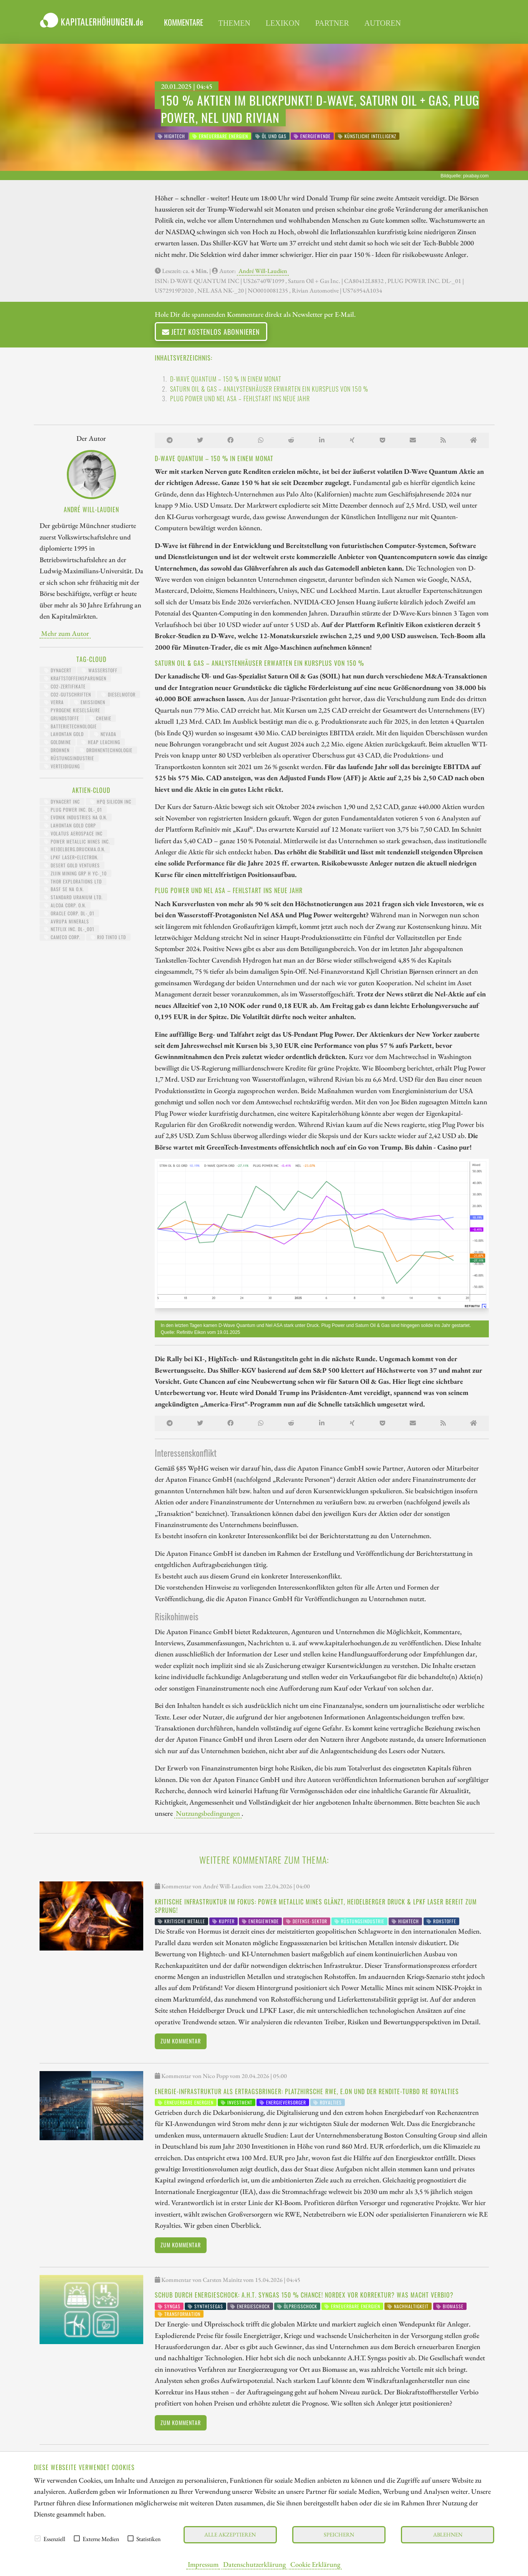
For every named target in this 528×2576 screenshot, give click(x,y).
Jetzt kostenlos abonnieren (211, 331)
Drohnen (57, 750)
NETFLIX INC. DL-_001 (69, 929)
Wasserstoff (100, 670)
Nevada (105, 734)
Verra (54, 702)
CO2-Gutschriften (67, 694)
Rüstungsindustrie (69, 758)
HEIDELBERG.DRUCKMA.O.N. (74, 849)
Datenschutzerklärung (254, 2564)
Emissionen (89, 702)
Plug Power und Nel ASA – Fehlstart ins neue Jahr (240, 398)
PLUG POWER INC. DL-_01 (73, 809)
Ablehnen (447, 2534)
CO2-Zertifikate (65, 686)
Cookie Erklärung (315, 2564)
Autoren (382, 23)
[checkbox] (37, 2538)
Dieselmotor (118, 694)
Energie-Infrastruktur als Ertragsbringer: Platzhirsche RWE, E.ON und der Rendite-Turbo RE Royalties (307, 2091)
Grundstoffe (61, 718)
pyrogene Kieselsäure (72, 710)
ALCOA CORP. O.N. (65, 905)
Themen (234, 23)
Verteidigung (62, 766)
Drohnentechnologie (106, 750)
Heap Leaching (100, 742)
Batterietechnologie (70, 726)
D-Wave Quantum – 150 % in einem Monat (225, 379)
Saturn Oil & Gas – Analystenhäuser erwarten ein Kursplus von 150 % (269, 389)
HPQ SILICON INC (110, 801)
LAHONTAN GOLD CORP (70, 825)
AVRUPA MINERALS (66, 921)
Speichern (339, 2534)
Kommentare (183, 22)
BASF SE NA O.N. (64, 889)
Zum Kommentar (181, 2041)
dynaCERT (57, 670)
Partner (332, 23)
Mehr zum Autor (65, 633)
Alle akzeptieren (230, 2534)
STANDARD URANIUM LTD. (73, 897)
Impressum (203, 2564)
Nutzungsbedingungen (208, 1813)
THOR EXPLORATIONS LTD (73, 881)
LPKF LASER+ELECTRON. (71, 857)
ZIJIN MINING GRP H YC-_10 (75, 873)
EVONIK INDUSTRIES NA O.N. (75, 817)
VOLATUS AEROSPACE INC (73, 833)
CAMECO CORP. (62, 937)
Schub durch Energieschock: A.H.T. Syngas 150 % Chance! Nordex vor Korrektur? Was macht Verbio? (304, 2295)
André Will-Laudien (262, 271)
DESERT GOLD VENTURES (72, 865)
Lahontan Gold (64, 734)
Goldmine (57, 742)
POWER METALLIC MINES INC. (77, 841)
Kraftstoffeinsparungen (75, 678)
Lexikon (283, 23)
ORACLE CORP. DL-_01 (69, 913)
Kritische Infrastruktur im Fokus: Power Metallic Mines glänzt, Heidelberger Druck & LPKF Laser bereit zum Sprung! (316, 1906)
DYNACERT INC (62, 801)
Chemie (100, 718)
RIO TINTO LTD (108, 937)
